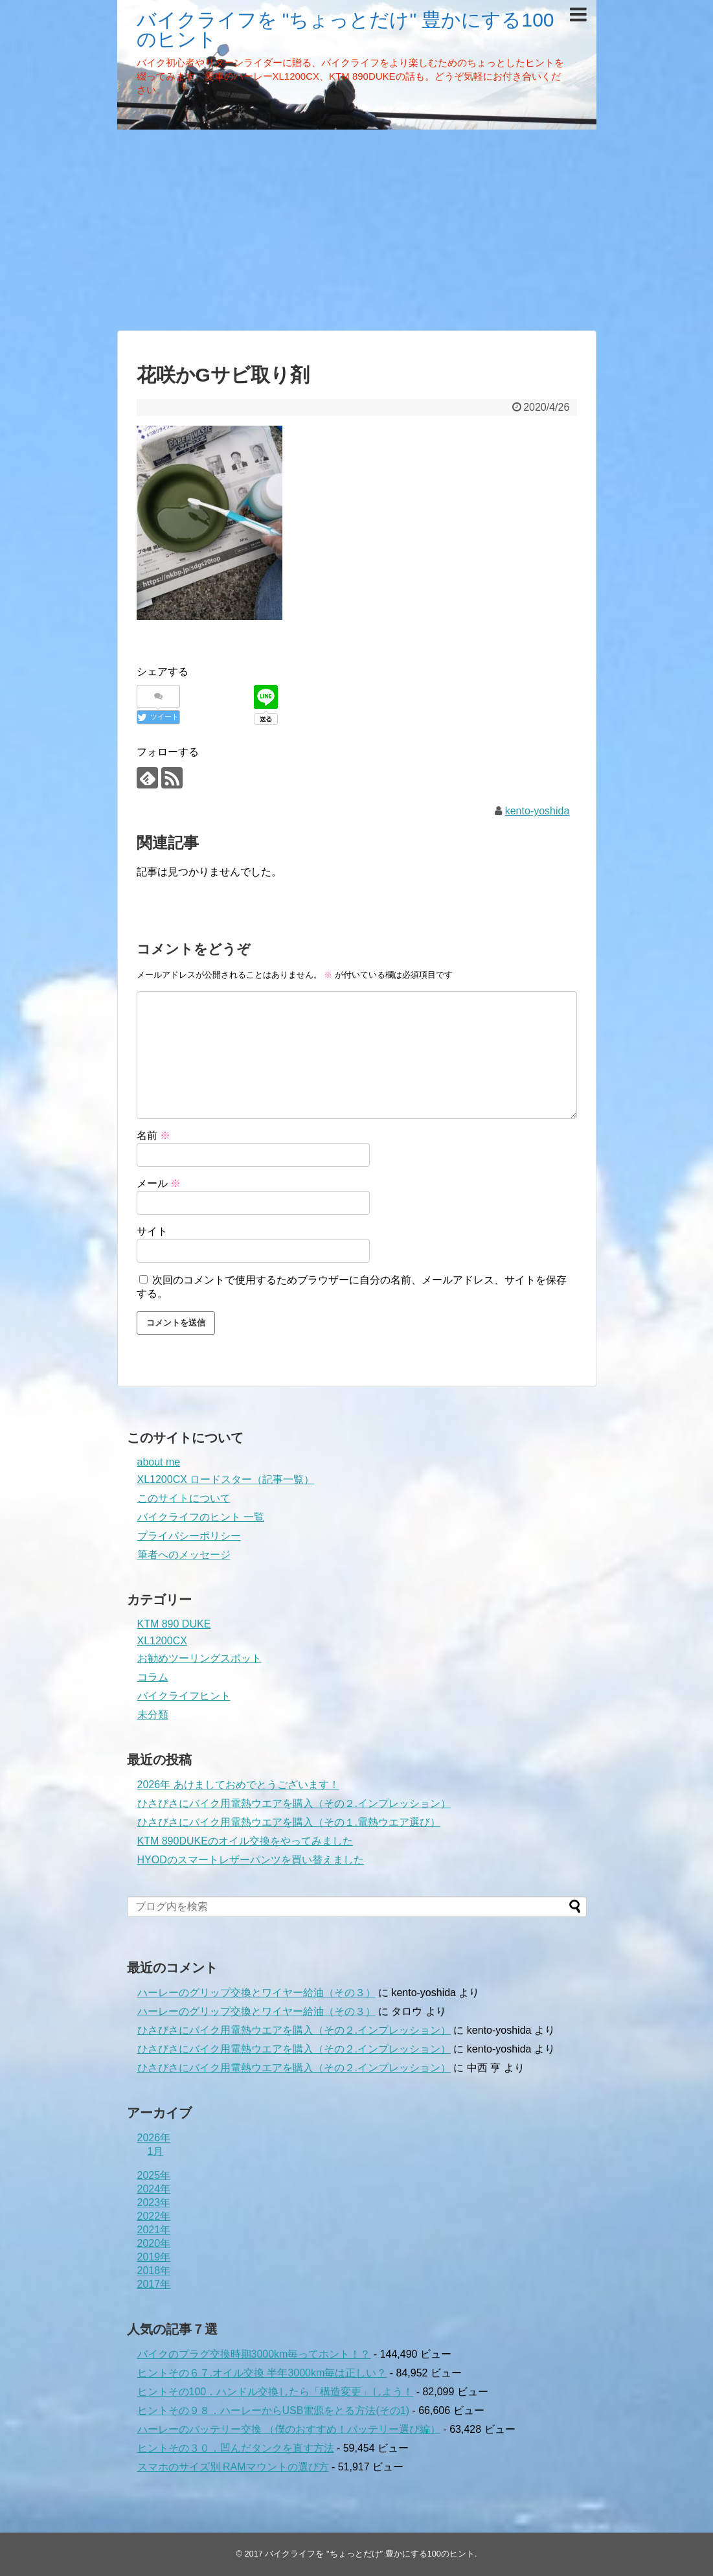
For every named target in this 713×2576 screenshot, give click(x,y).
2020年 (154, 2243)
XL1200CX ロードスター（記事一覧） (226, 1479)
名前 (153, 1135)
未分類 (152, 1714)
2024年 (154, 2188)
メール (159, 1183)
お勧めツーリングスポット (199, 1658)
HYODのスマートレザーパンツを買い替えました (250, 1859)
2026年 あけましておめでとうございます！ (238, 1784)
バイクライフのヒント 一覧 (200, 1517)
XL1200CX (162, 1640)
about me (159, 1461)
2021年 (154, 2229)
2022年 (154, 2216)
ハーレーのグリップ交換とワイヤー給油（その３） (256, 1992)
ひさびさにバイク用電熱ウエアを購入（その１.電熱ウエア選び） (288, 1822)
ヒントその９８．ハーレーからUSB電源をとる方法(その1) (273, 2410)
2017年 (154, 2284)
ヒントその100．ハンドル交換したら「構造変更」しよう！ (275, 2391)
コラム (152, 1677)
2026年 (154, 2137)
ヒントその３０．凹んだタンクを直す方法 (235, 2448)
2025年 (154, 2175)
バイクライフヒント (184, 1695)
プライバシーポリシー (189, 1535)
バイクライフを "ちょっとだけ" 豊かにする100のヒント (345, 29)
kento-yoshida (537, 810)
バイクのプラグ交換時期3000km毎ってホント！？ (254, 2354)
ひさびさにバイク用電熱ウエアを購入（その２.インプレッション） (294, 1803)
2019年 (154, 2256)
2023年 (154, 2202)
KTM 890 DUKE (174, 1623)
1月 (156, 2151)
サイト (152, 1231)
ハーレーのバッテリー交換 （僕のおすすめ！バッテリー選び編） (288, 2429)
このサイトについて (184, 1498)
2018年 (154, 2270)
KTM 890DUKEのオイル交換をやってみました (245, 1840)
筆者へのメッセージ (184, 1554)
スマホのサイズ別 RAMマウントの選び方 (233, 2466)
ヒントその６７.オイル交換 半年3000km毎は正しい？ (262, 2372)
